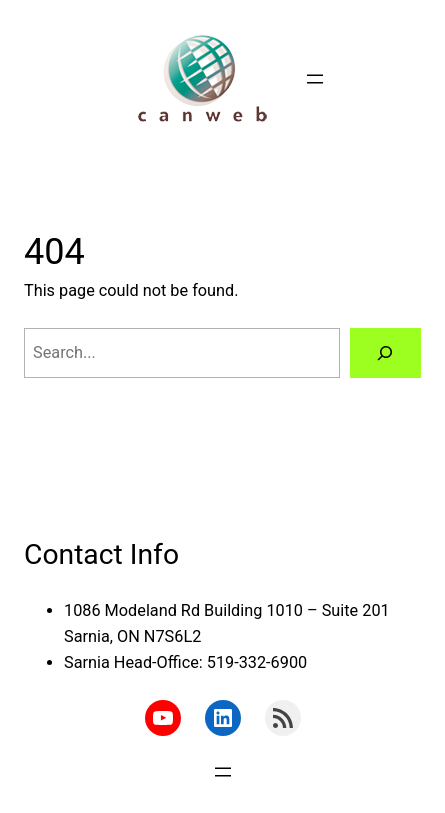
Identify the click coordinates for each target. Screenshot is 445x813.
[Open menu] (315, 79)
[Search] (385, 353)
